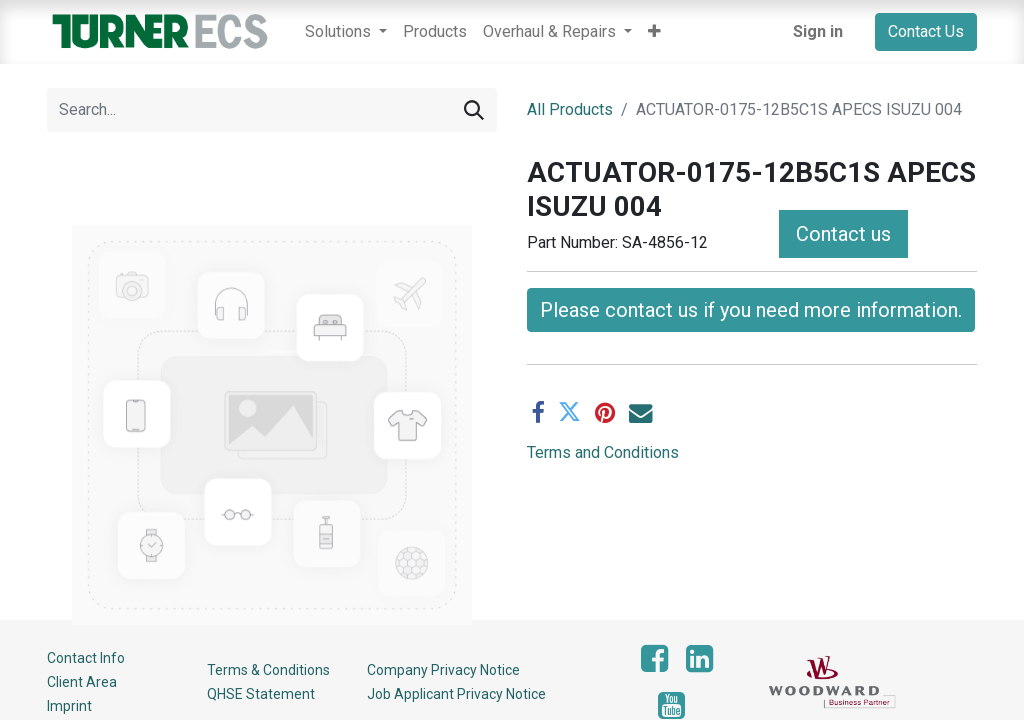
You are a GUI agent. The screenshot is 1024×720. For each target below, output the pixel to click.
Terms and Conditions (603, 452)
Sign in (818, 31)
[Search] (474, 110)
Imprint (69, 706)
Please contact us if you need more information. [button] (751, 310)
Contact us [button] (843, 234)
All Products (570, 109)
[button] (654, 32)
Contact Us (926, 31)
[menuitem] (435, 32)
